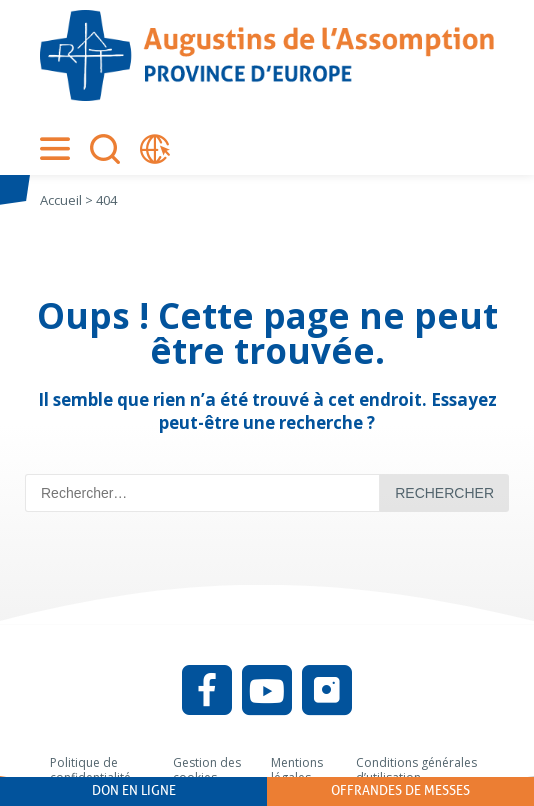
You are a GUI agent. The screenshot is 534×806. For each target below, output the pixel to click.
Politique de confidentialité (90, 770)
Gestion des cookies (207, 770)
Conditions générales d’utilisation (416, 770)
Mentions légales (297, 770)
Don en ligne (134, 790)
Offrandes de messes (400, 790)
